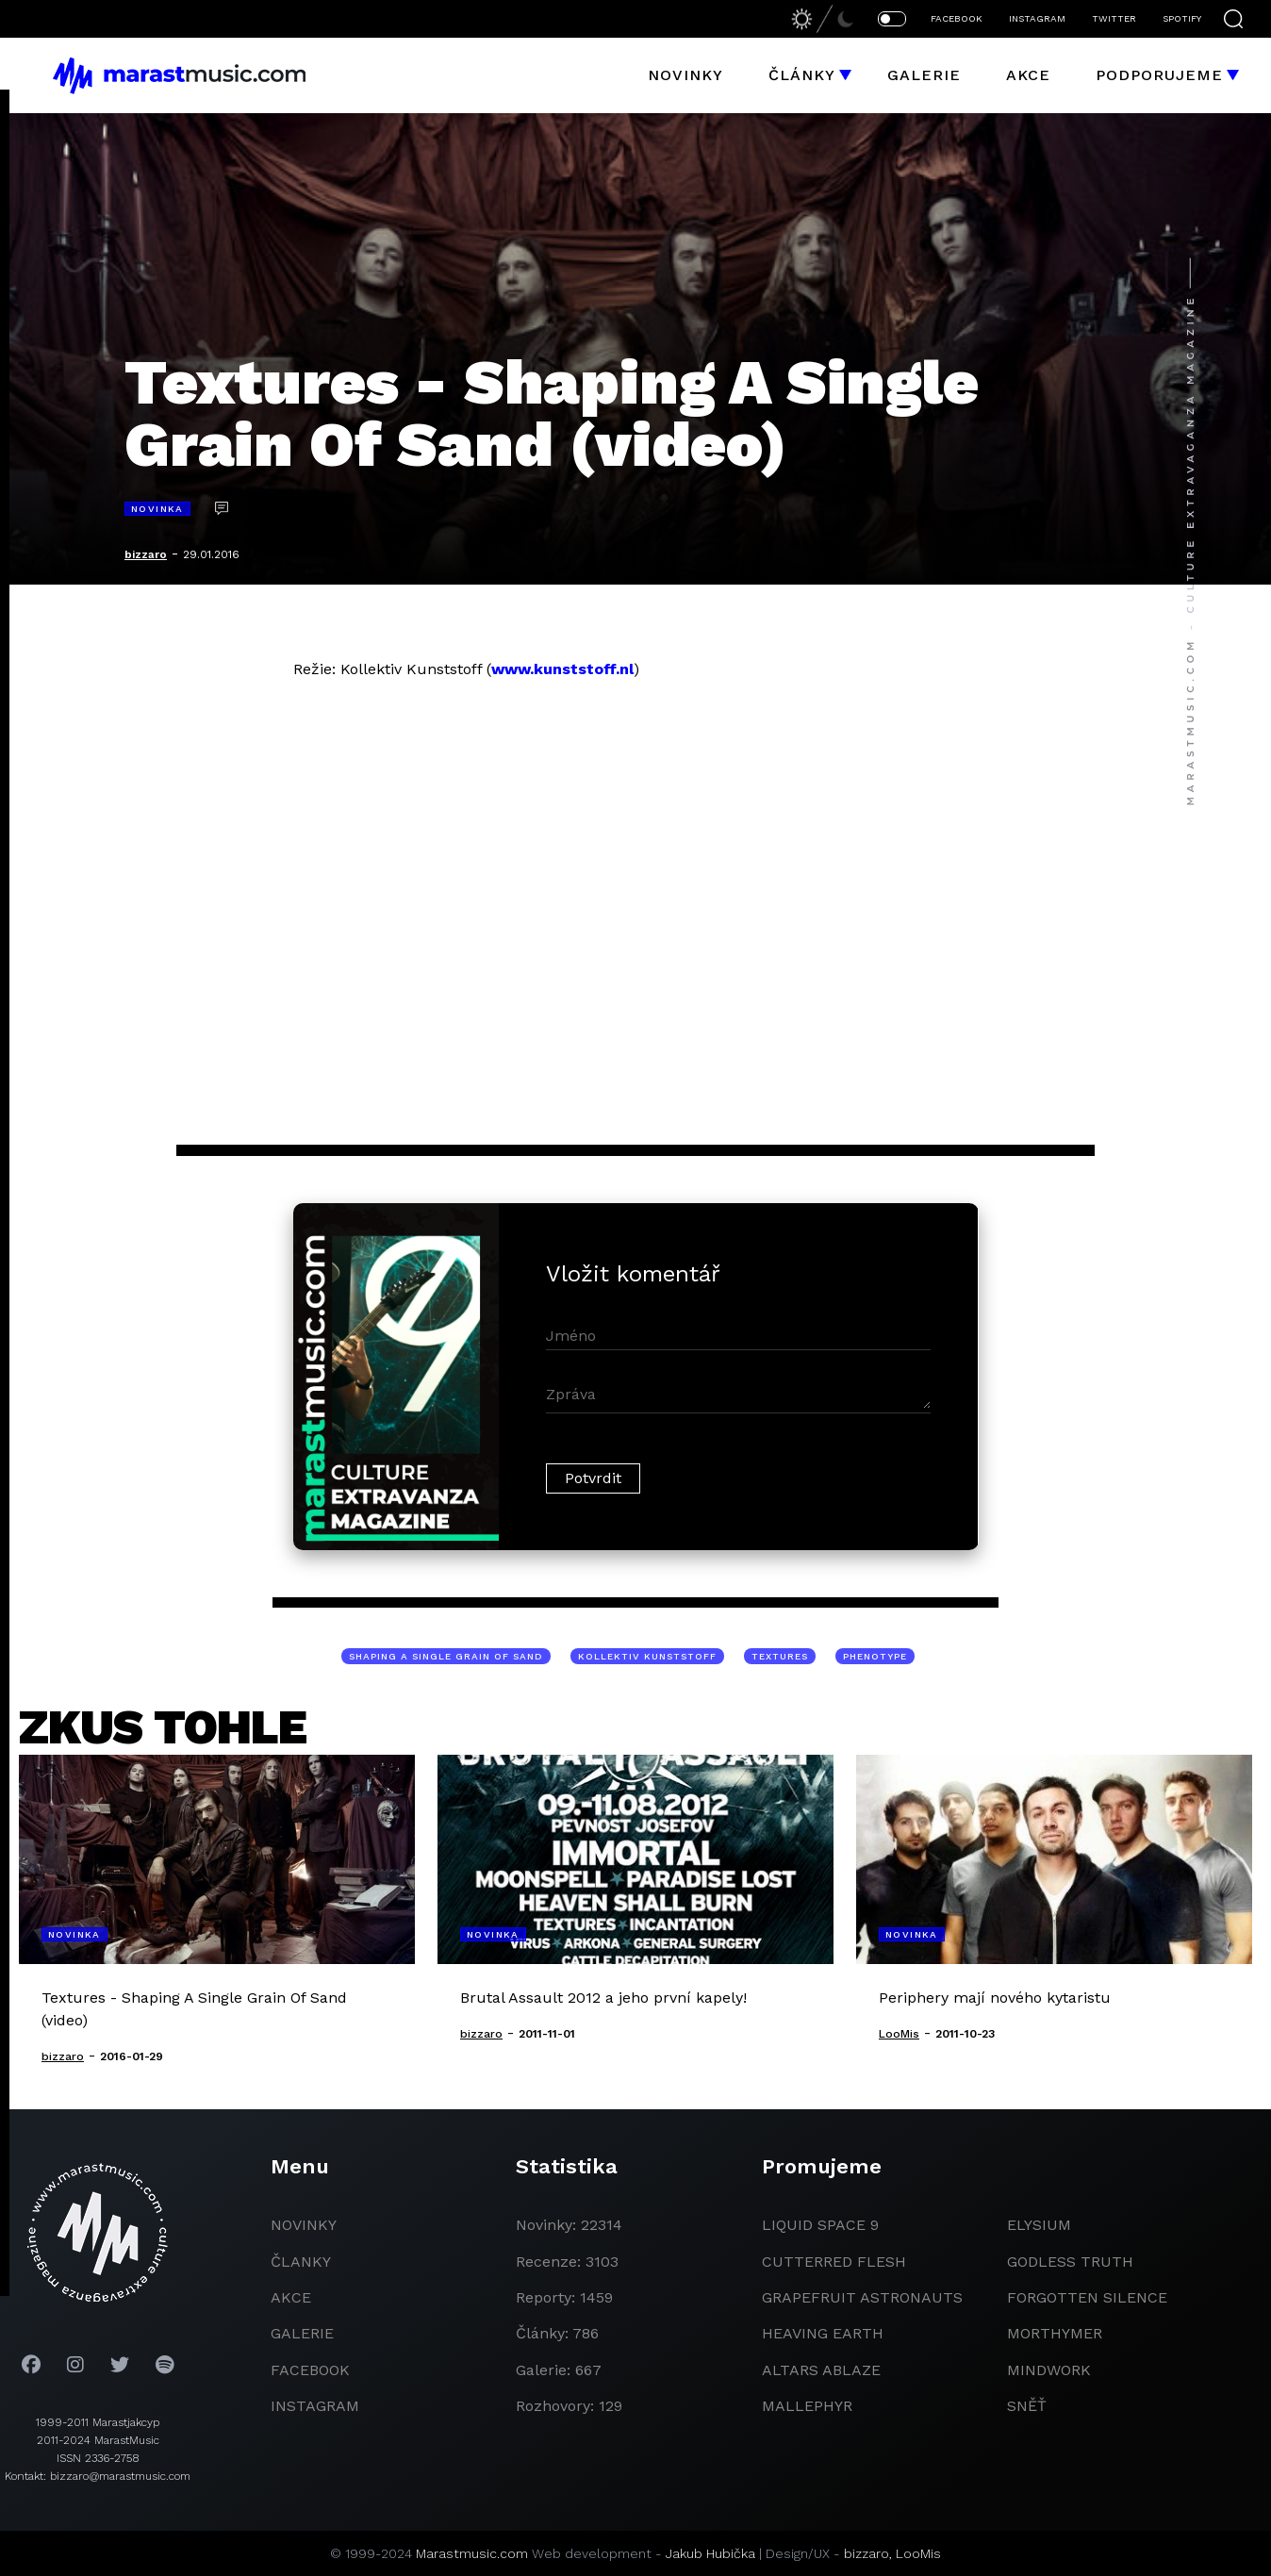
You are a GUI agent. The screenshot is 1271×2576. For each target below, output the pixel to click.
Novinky (685, 75)
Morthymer (1054, 2333)
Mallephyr (807, 2406)
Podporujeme (1159, 75)
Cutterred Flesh (834, 2262)
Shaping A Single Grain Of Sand (446, 1656)
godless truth (1070, 2262)
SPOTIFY (1182, 18)
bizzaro (145, 554)
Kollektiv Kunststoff (647, 1656)
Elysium (1039, 2225)
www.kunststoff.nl (562, 669)
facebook (310, 2370)
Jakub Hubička (710, 2553)
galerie (302, 2333)
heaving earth (822, 2333)
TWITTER (1114, 18)
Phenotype (875, 1656)
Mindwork (1049, 2370)
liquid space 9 (820, 2225)
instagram (315, 2406)
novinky (304, 2225)
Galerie (924, 75)
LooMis (918, 2553)
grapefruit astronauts (862, 2297)
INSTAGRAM (1037, 18)
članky (301, 2262)
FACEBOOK (956, 18)
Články (801, 75)
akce (291, 2297)
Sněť (1027, 2406)
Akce (1028, 75)
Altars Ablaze (821, 2370)
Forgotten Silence (1087, 2297)
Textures (779, 1656)
